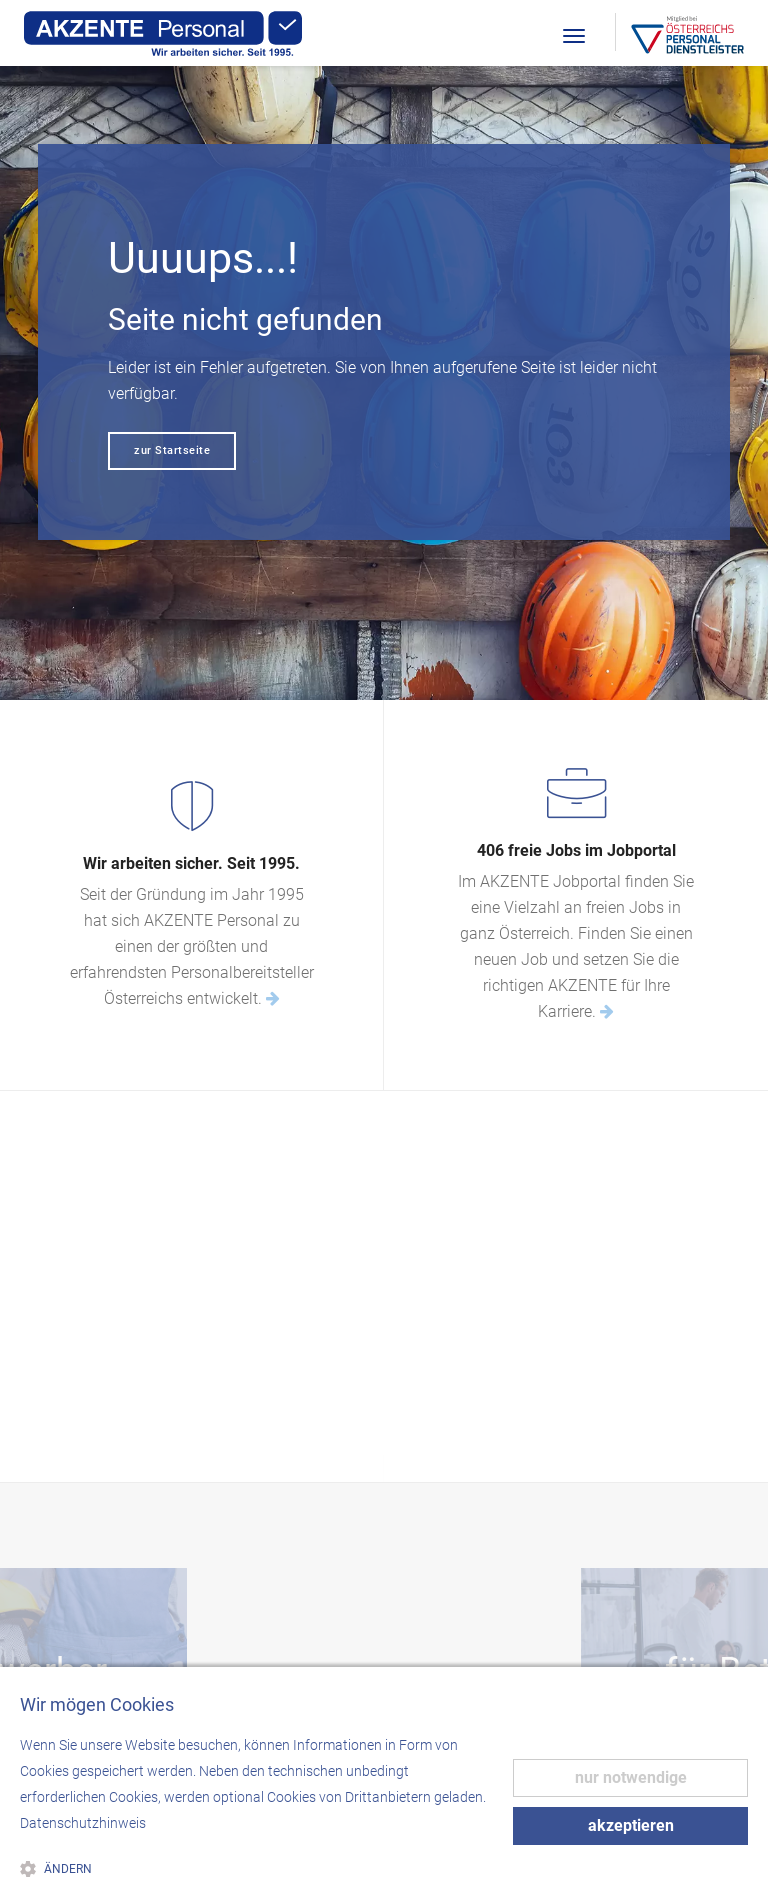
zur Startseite (172, 450)
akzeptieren (631, 1825)
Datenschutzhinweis (83, 1823)
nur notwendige (631, 1777)
